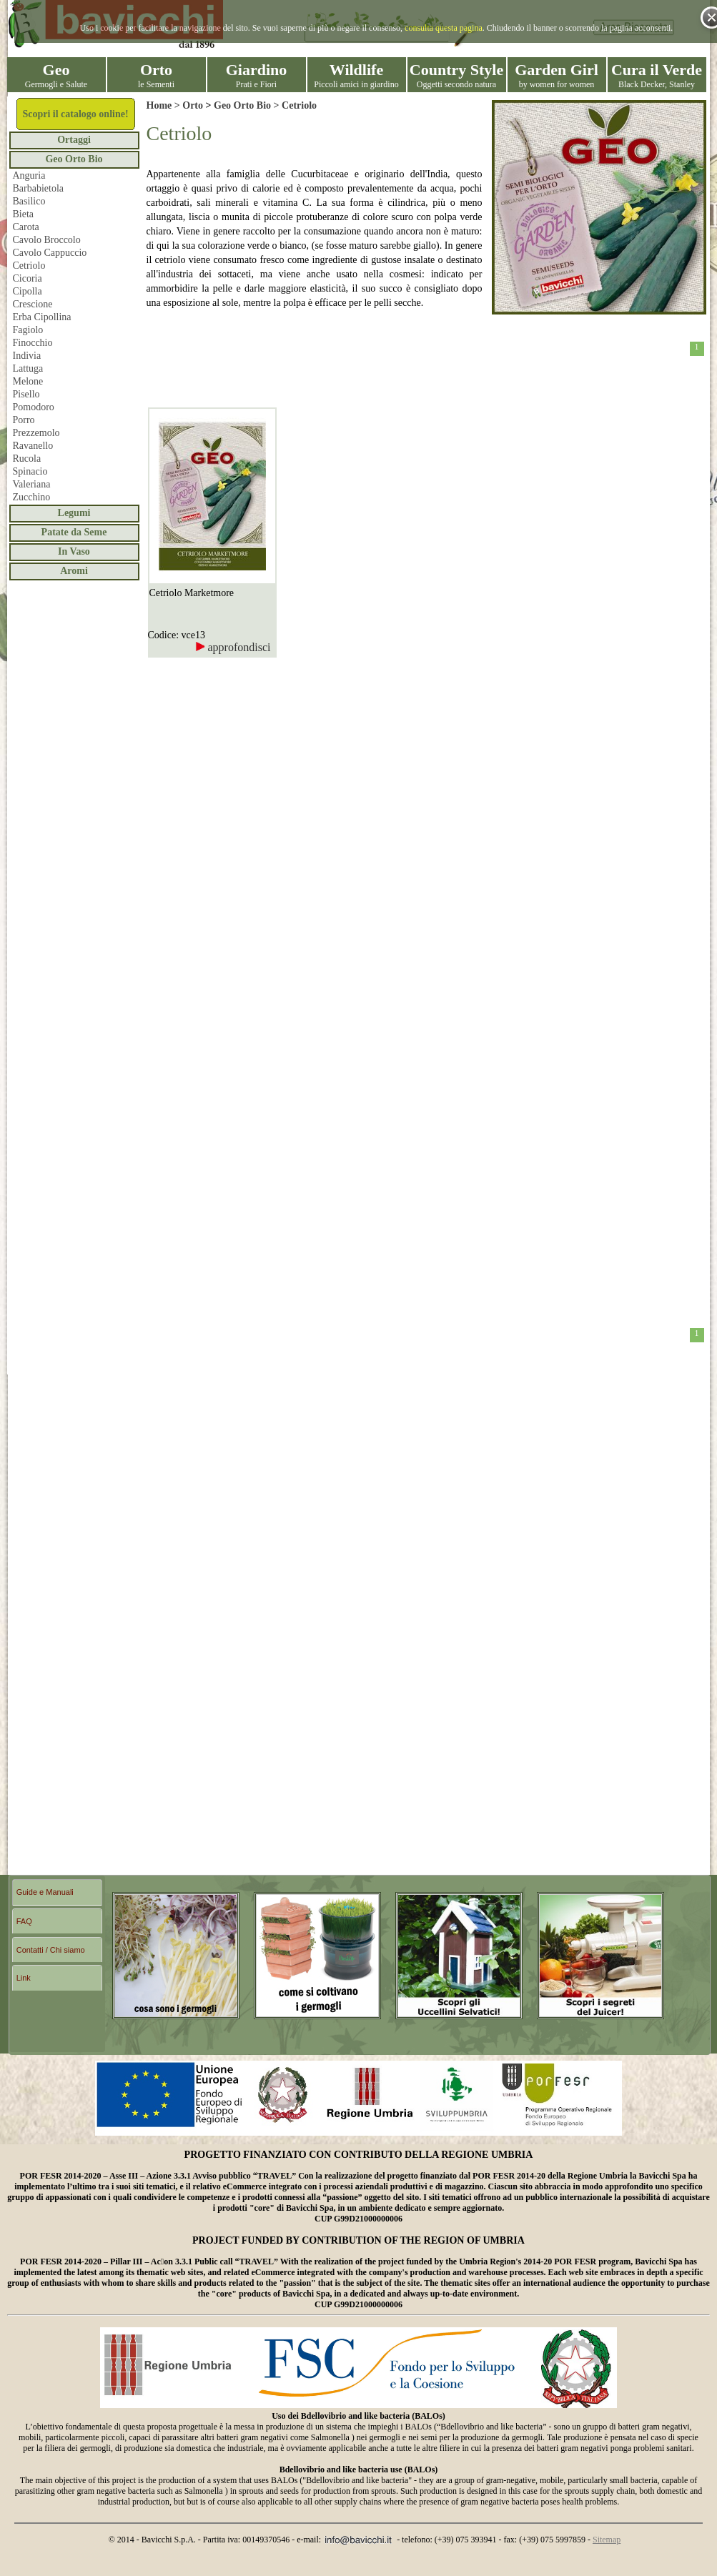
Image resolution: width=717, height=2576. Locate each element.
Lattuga (28, 368)
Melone (28, 381)
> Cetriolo (294, 105)
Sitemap (606, 2540)
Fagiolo (28, 330)
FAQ (24, 1921)
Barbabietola (38, 188)
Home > (165, 105)
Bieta (23, 214)
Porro (24, 420)
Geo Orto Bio (73, 159)
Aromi (74, 570)
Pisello (26, 394)
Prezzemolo (36, 432)
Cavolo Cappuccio (50, 252)
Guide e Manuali (45, 1892)
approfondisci (233, 647)
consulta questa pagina (444, 28)
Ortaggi (74, 139)
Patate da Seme (74, 532)
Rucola (27, 458)
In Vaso (74, 551)
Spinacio (30, 471)
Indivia (27, 355)
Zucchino (32, 497)
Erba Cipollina (42, 317)
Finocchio (33, 342)
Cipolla (27, 291)
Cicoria (27, 278)
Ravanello (33, 445)
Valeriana (32, 484)
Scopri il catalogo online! (75, 114)
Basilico (29, 201)
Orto (192, 105)
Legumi (74, 512)
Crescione (33, 304)
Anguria (29, 175)
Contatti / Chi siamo (50, 1950)
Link (23, 1977)
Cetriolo (29, 265)
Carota (26, 227)
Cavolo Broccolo (47, 239)
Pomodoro (33, 407)
